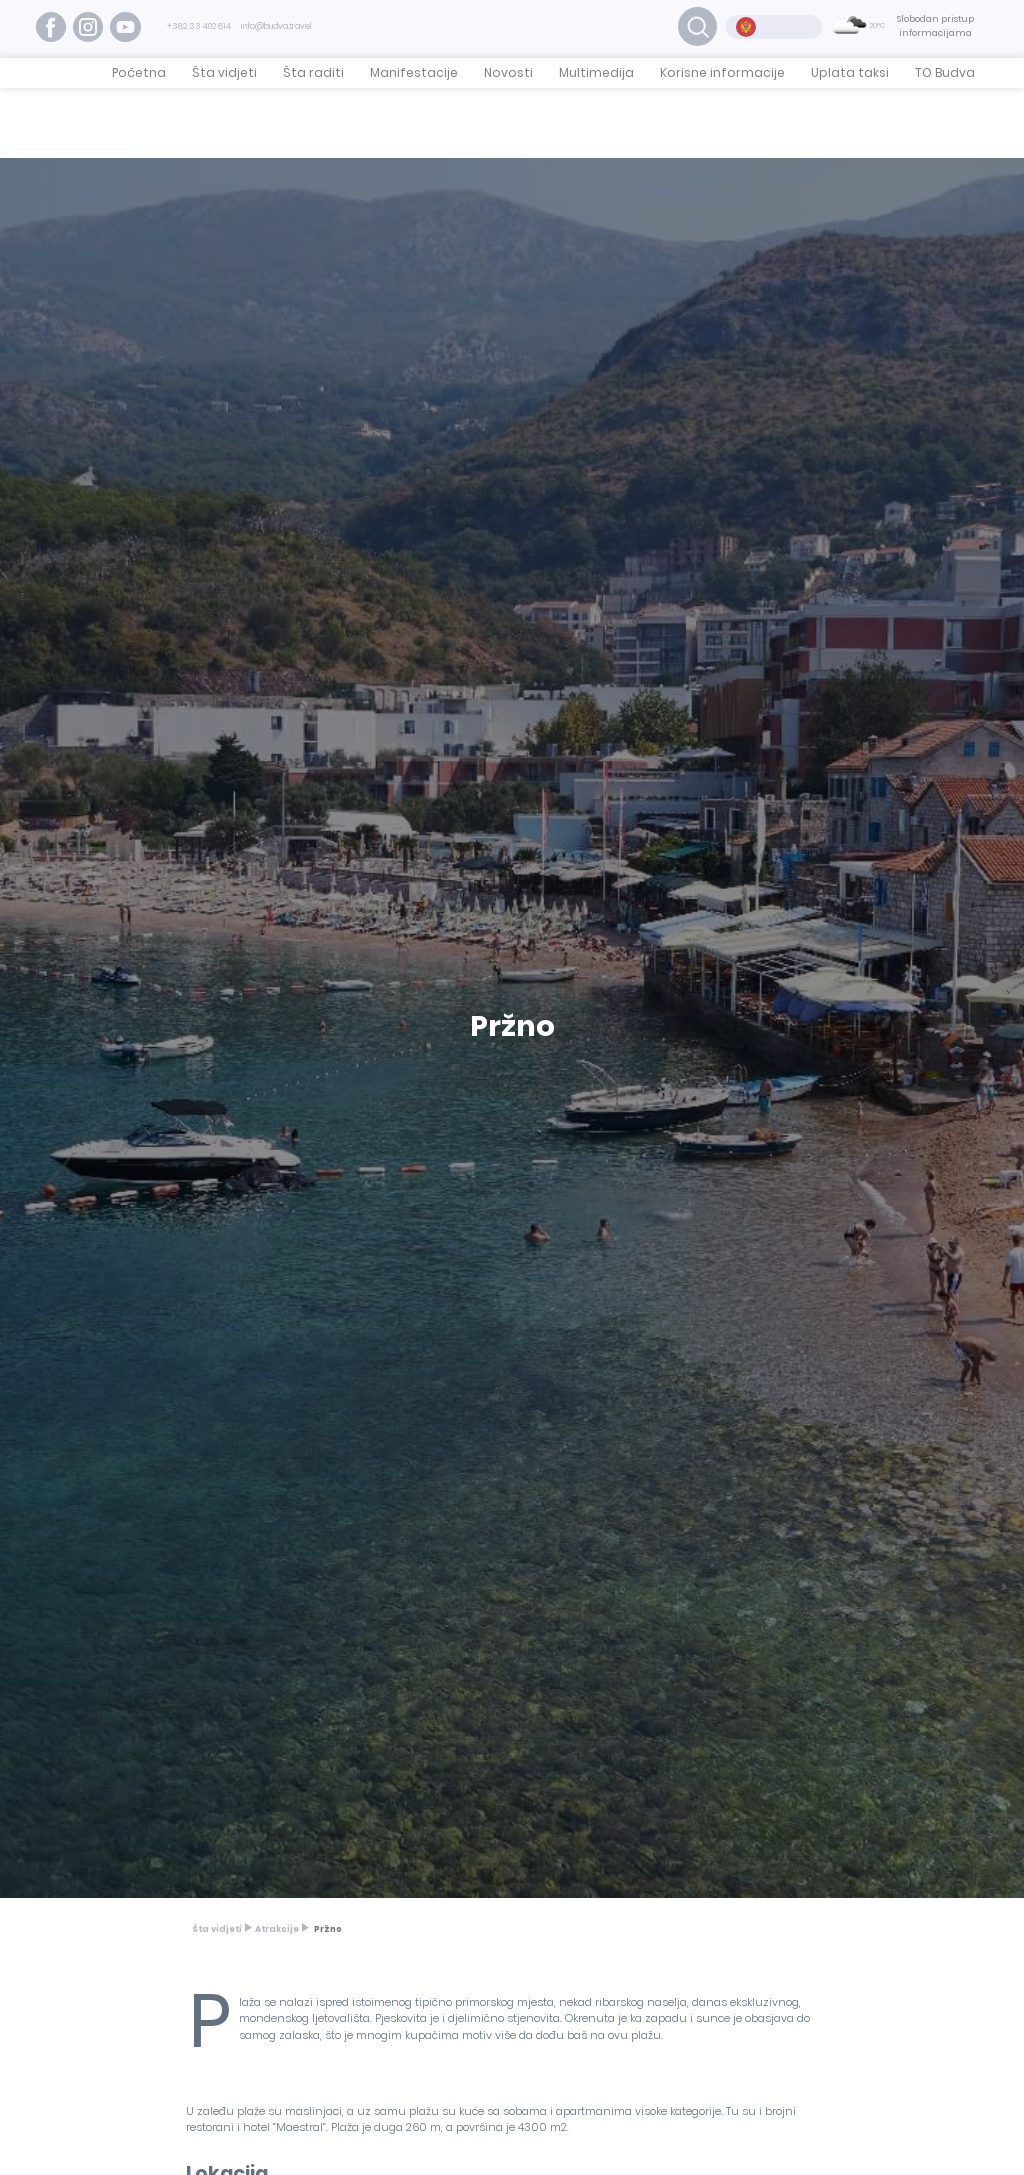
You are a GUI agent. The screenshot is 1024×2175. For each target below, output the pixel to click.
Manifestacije (414, 72)
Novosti (508, 72)
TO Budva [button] (945, 72)
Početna (139, 72)
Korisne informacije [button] (722, 72)
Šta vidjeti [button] (224, 72)
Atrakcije (277, 1929)
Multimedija (596, 72)
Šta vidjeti (217, 1929)
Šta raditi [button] (313, 72)
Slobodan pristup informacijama (935, 26)
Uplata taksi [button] (850, 72)
